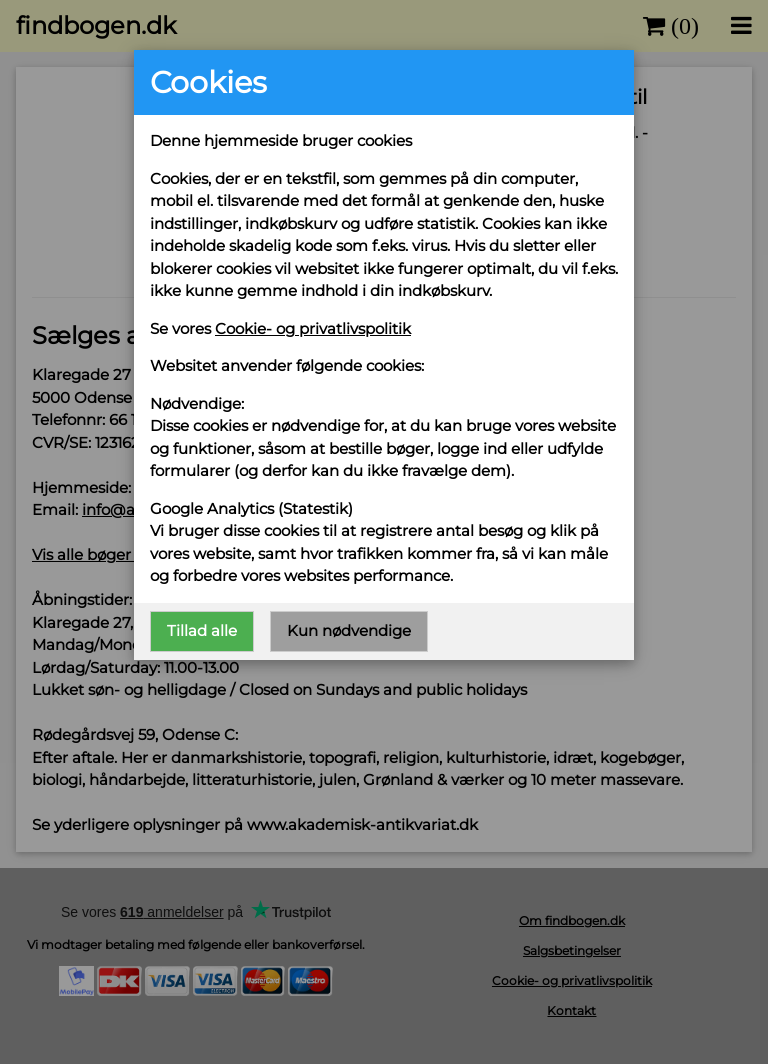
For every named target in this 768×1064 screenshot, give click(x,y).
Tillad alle (202, 630)
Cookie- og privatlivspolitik (313, 328)
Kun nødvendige (349, 630)
